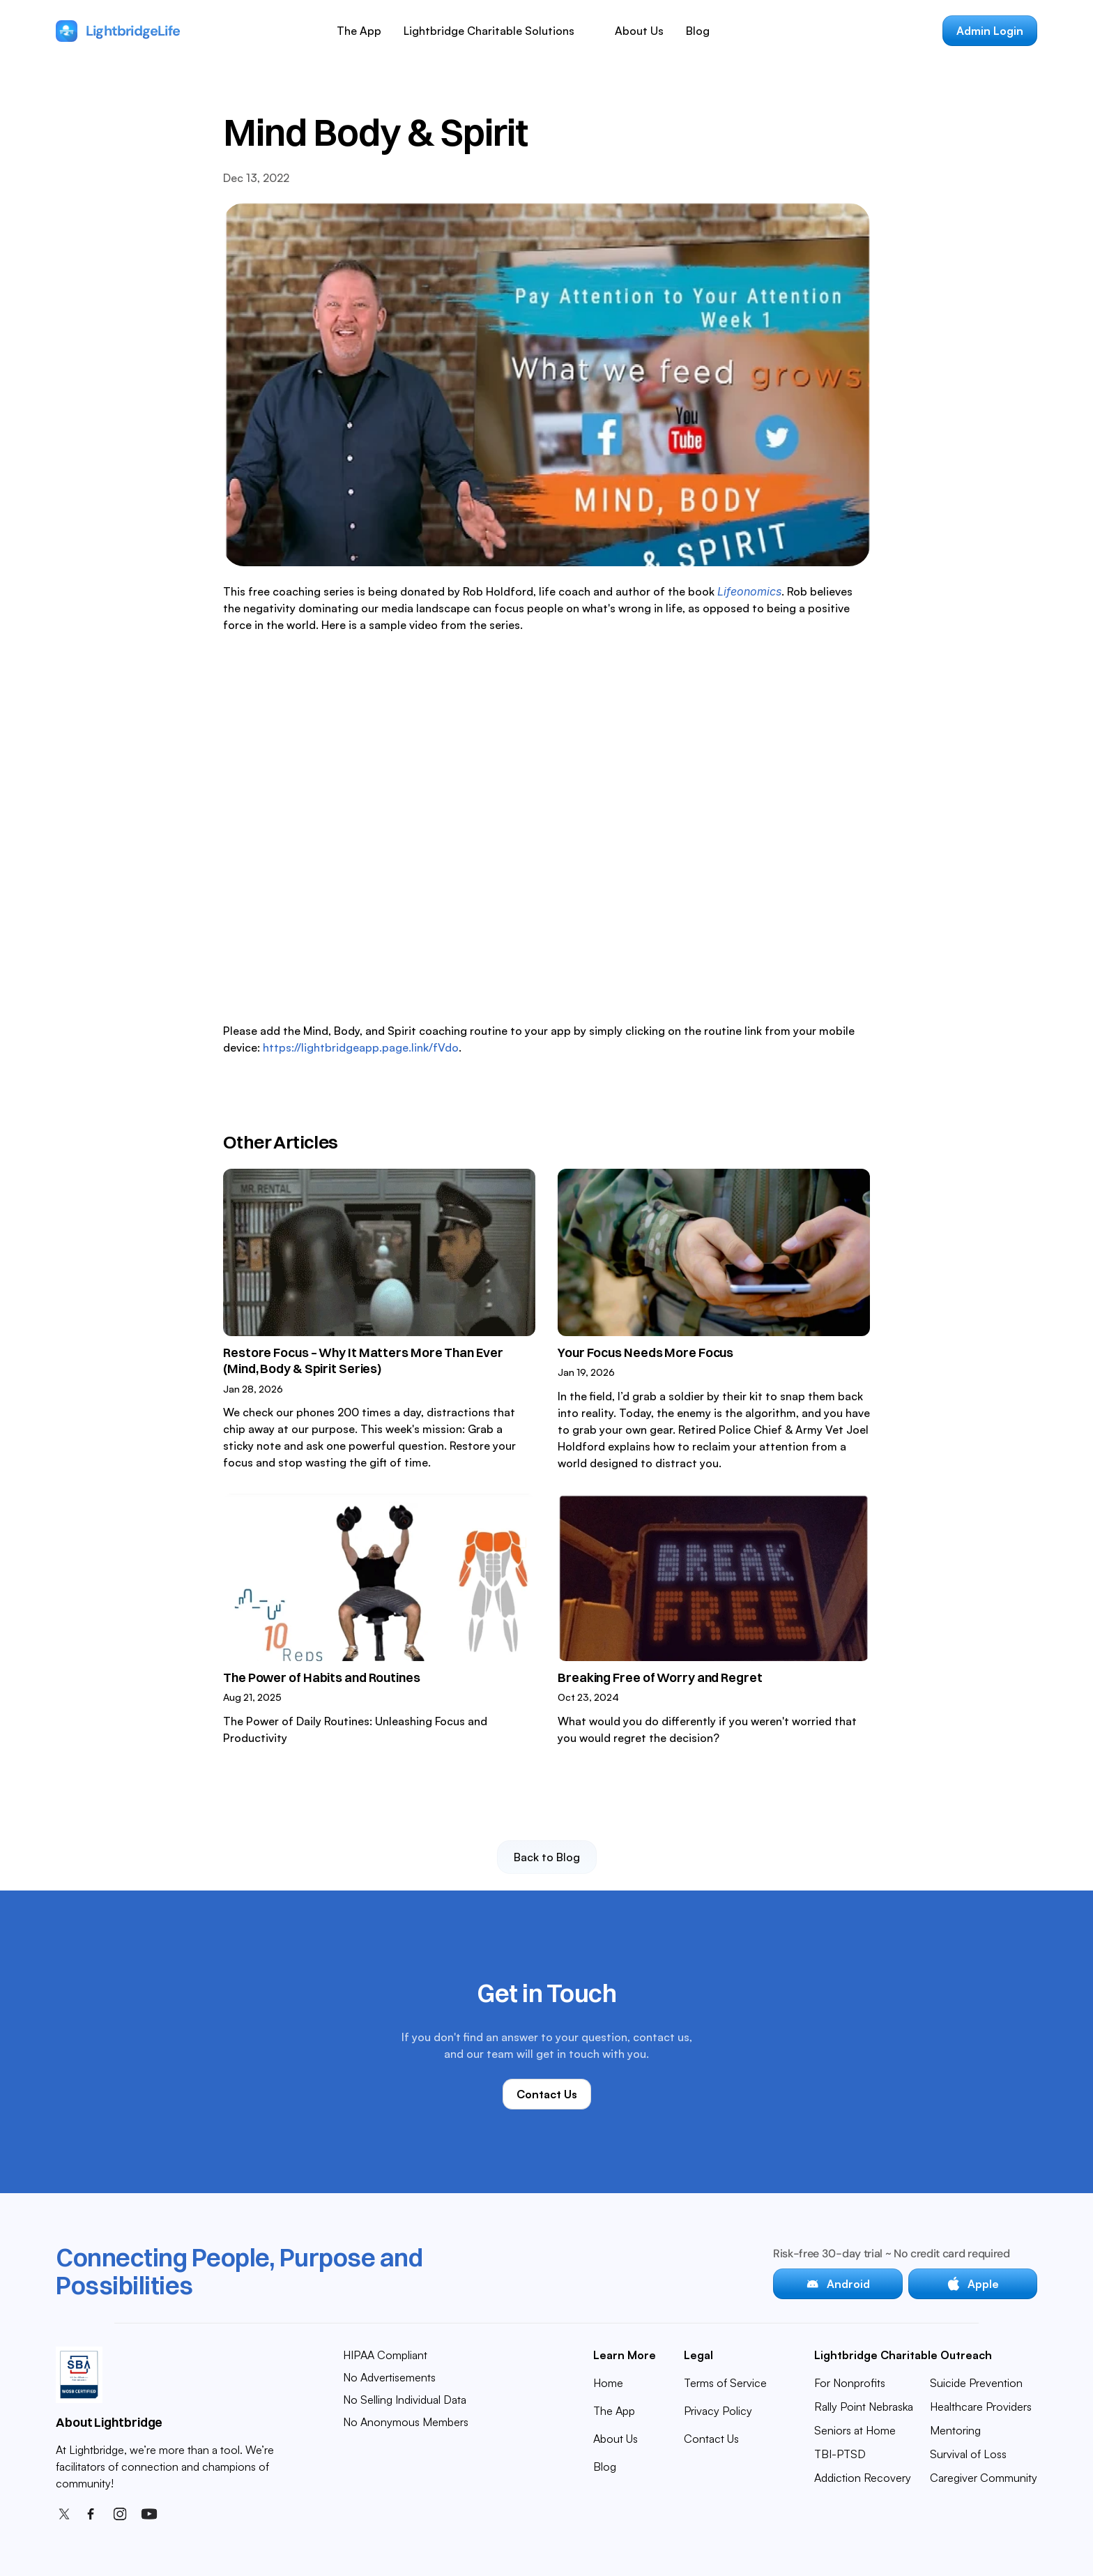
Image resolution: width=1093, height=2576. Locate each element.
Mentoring (955, 2430)
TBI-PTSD (840, 2454)
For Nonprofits (849, 2383)
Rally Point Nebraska (863, 2407)
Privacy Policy (718, 2411)
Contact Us (711, 2439)
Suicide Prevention (976, 2383)
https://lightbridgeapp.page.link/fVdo (359, 1047)
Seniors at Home (855, 2430)
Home (608, 2383)
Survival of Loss (968, 2454)
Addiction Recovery (862, 2478)
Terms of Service (725, 2383)
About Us (639, 31)
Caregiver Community (983, 2478)
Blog (698, 31)
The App (359, 31)
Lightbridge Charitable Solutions (489, 31)
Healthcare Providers (981, 2407)
